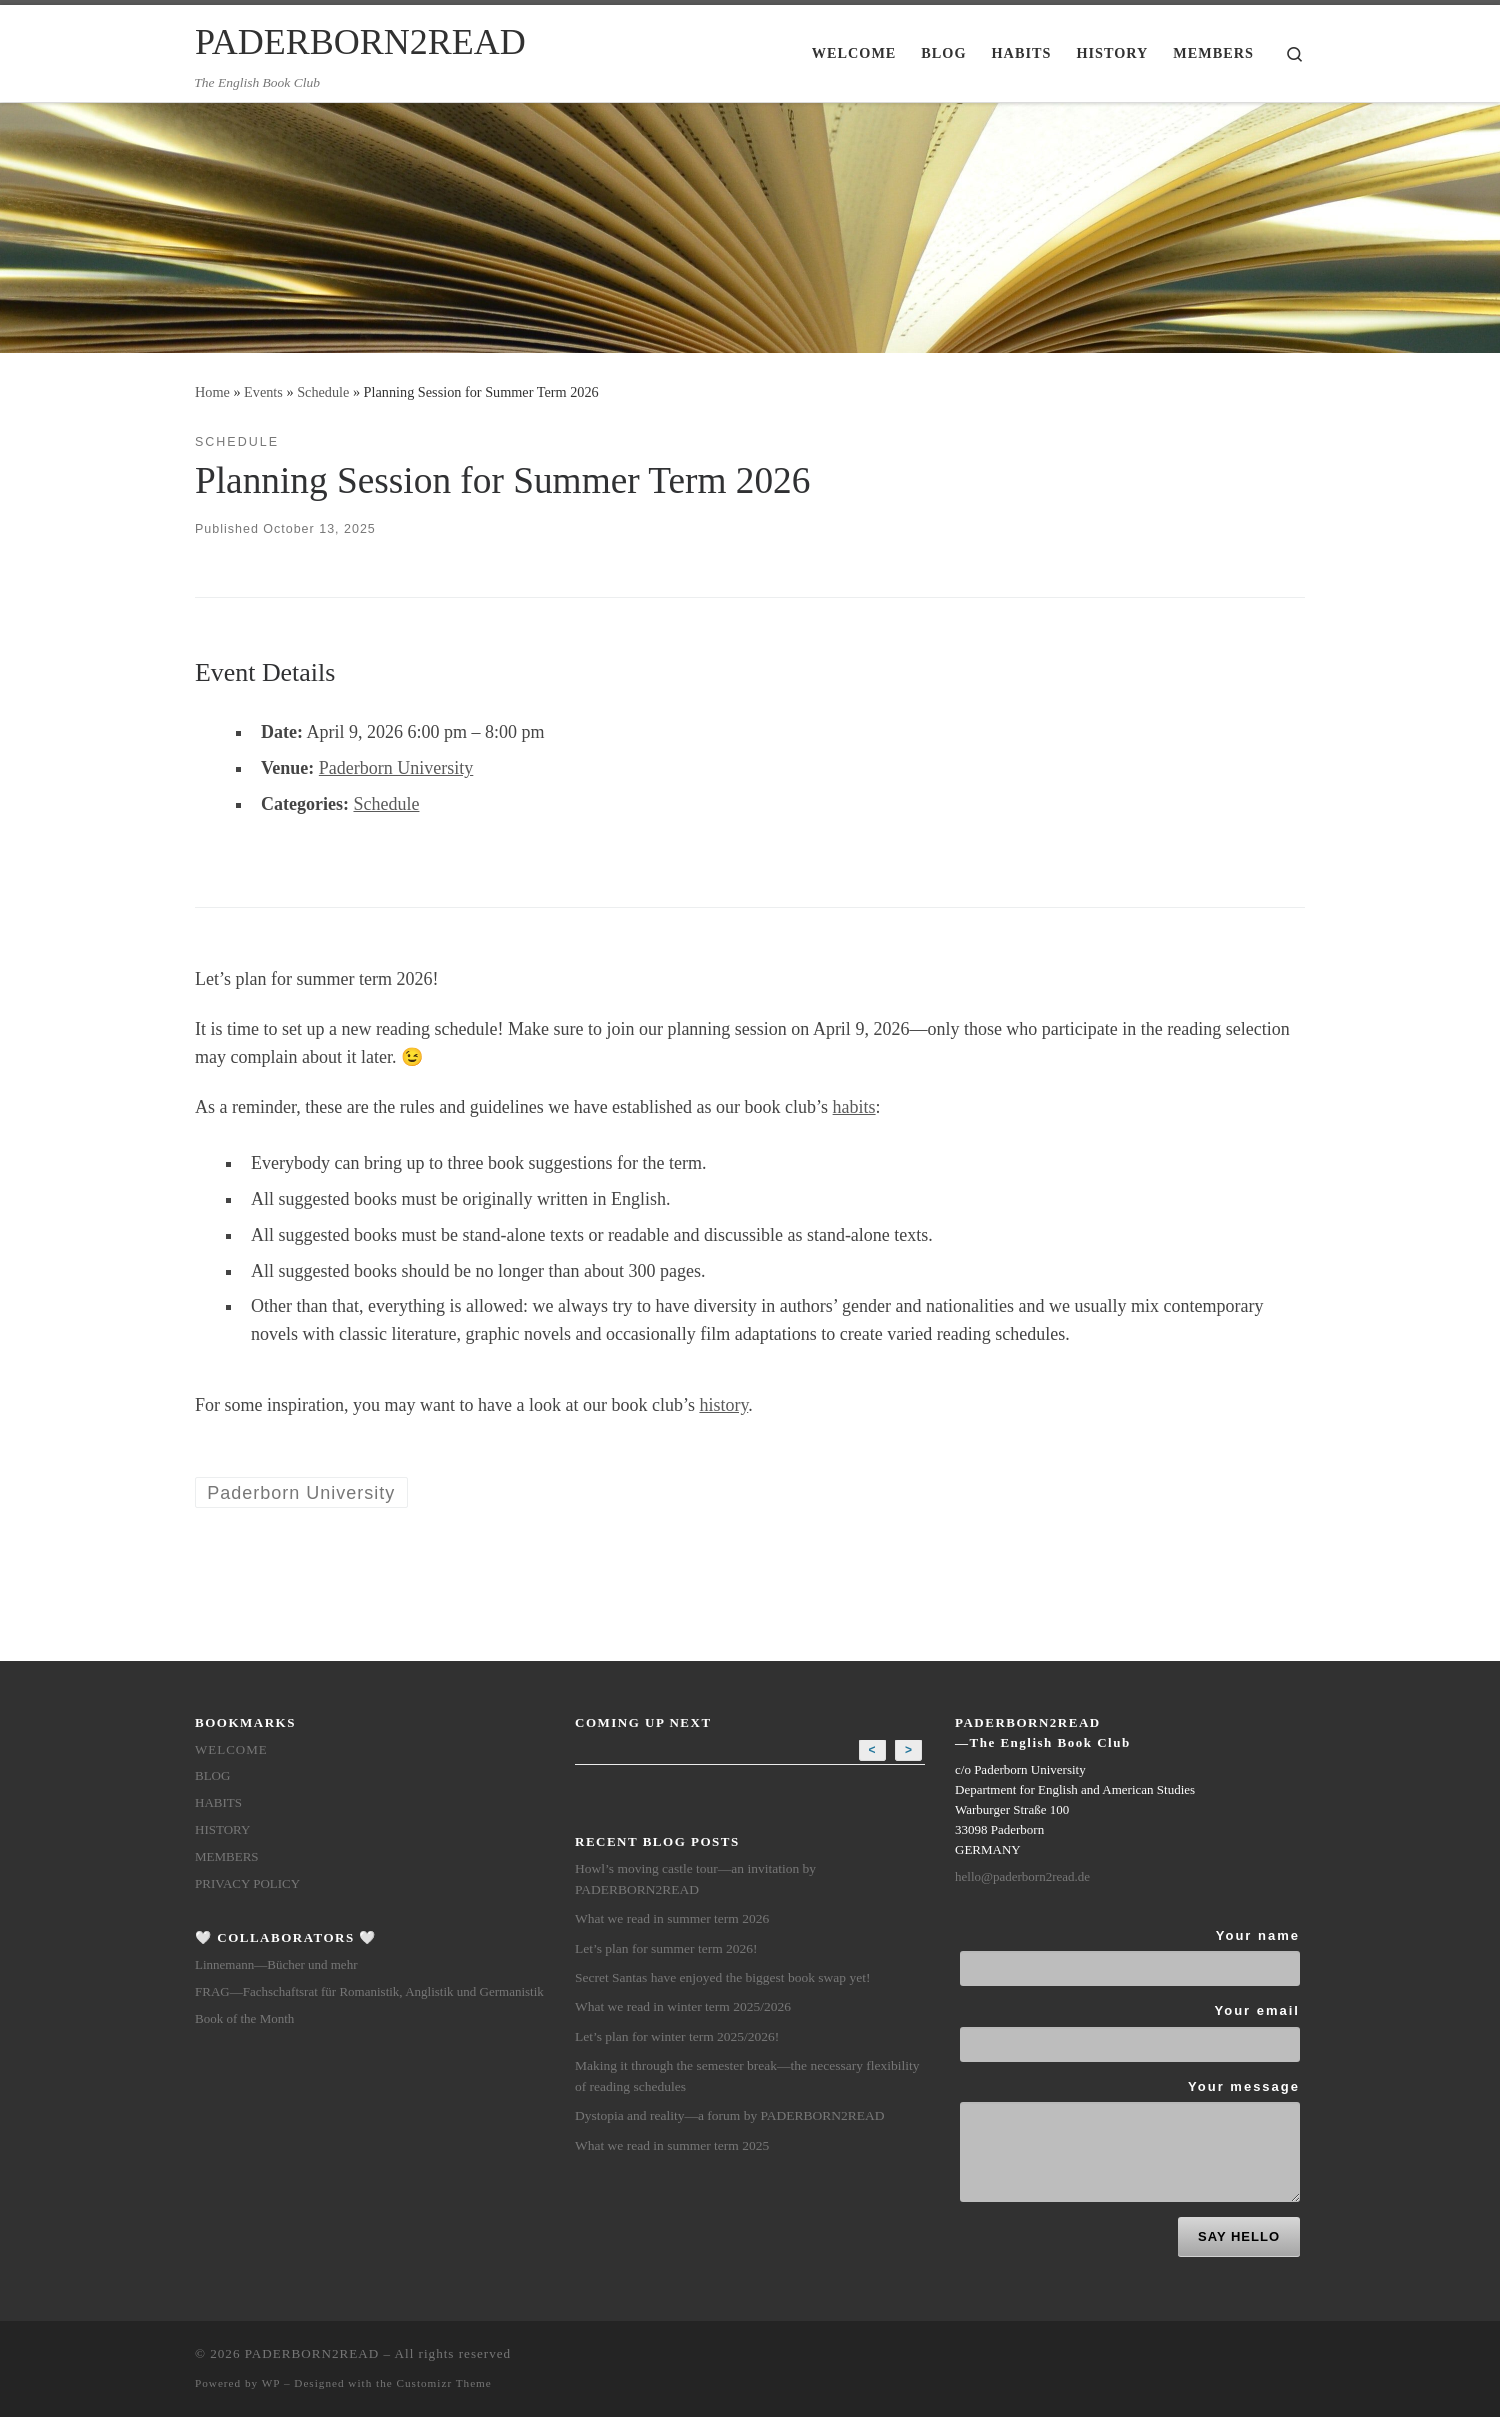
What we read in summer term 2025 (672, 2145)
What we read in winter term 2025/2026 (683, 2006)
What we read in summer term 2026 (672, 1918)
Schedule (323, 392)
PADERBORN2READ (312, 2353)
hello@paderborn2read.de (1022, 1876)
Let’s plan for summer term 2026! (666, 1948)
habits (854, 1107)
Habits (218, 1802)
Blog (212, 1775)
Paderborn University (396, 768)
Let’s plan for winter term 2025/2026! (677, 2036)
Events (263, 392)
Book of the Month (244, 2018)
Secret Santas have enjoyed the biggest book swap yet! (722, 1977)
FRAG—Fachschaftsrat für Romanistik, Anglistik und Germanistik (369, 1991)
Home (212, 392)
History (222, 1829)
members (227, 1856)
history (723, 1405)
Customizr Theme (444, 2383)
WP (271, 2383)
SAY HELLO (1239, 2236)
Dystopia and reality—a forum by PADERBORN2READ (730, 2115)
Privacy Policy (247, 1883)
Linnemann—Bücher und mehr (276, 1964)
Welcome (231, 1749)
